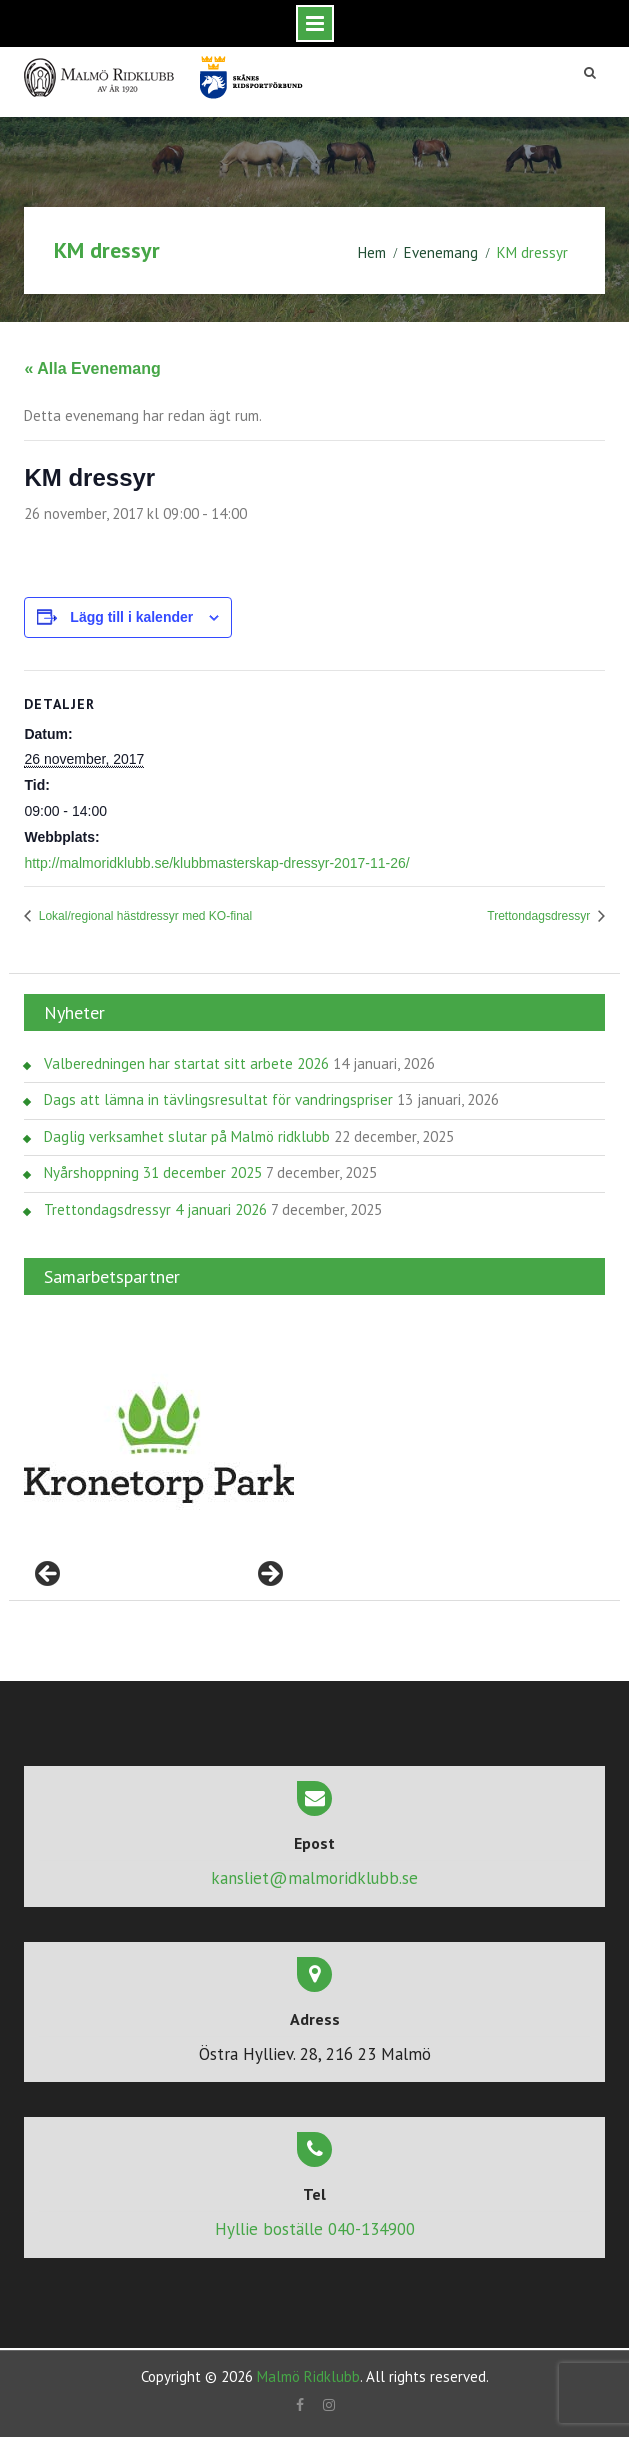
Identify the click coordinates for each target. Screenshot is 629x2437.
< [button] (49, 1575)
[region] (159, 1445)
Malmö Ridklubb (308, 2376)
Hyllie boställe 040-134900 (315, 2229)
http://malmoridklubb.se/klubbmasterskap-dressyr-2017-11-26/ (216, 863)
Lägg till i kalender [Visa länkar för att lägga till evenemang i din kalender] (131, 617)
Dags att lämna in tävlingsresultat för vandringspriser (218, 1099)
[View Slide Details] (159, 1445)
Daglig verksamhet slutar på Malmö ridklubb (187, 1136)
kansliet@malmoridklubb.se (314, 1878)
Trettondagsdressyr (540, 916)
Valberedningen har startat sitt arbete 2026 (186, 1063)
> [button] (269, 1575)
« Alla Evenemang (92, 368)
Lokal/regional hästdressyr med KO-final (143, 916)
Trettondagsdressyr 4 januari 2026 (155, 1209)
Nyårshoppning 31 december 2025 (153, 1172)
